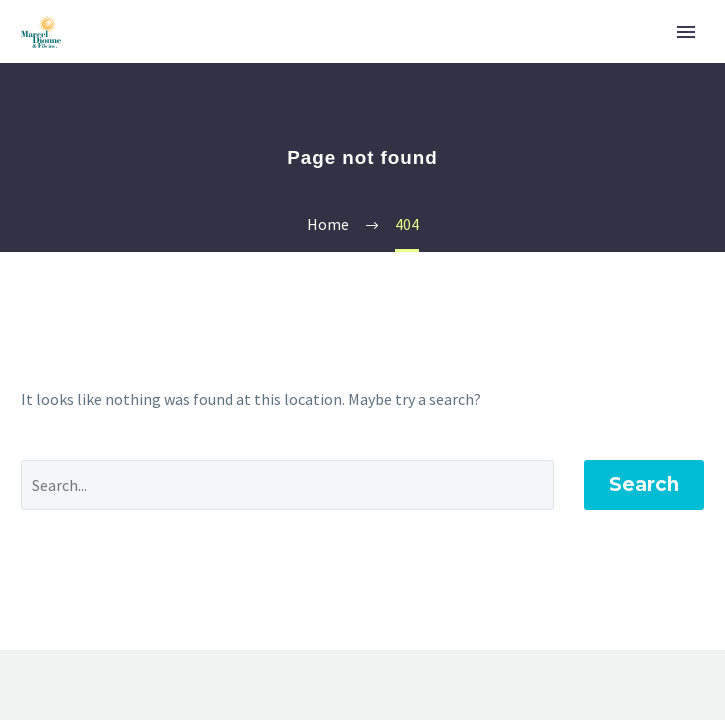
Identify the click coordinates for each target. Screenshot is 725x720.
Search (644, 484)
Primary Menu (686, 32)
